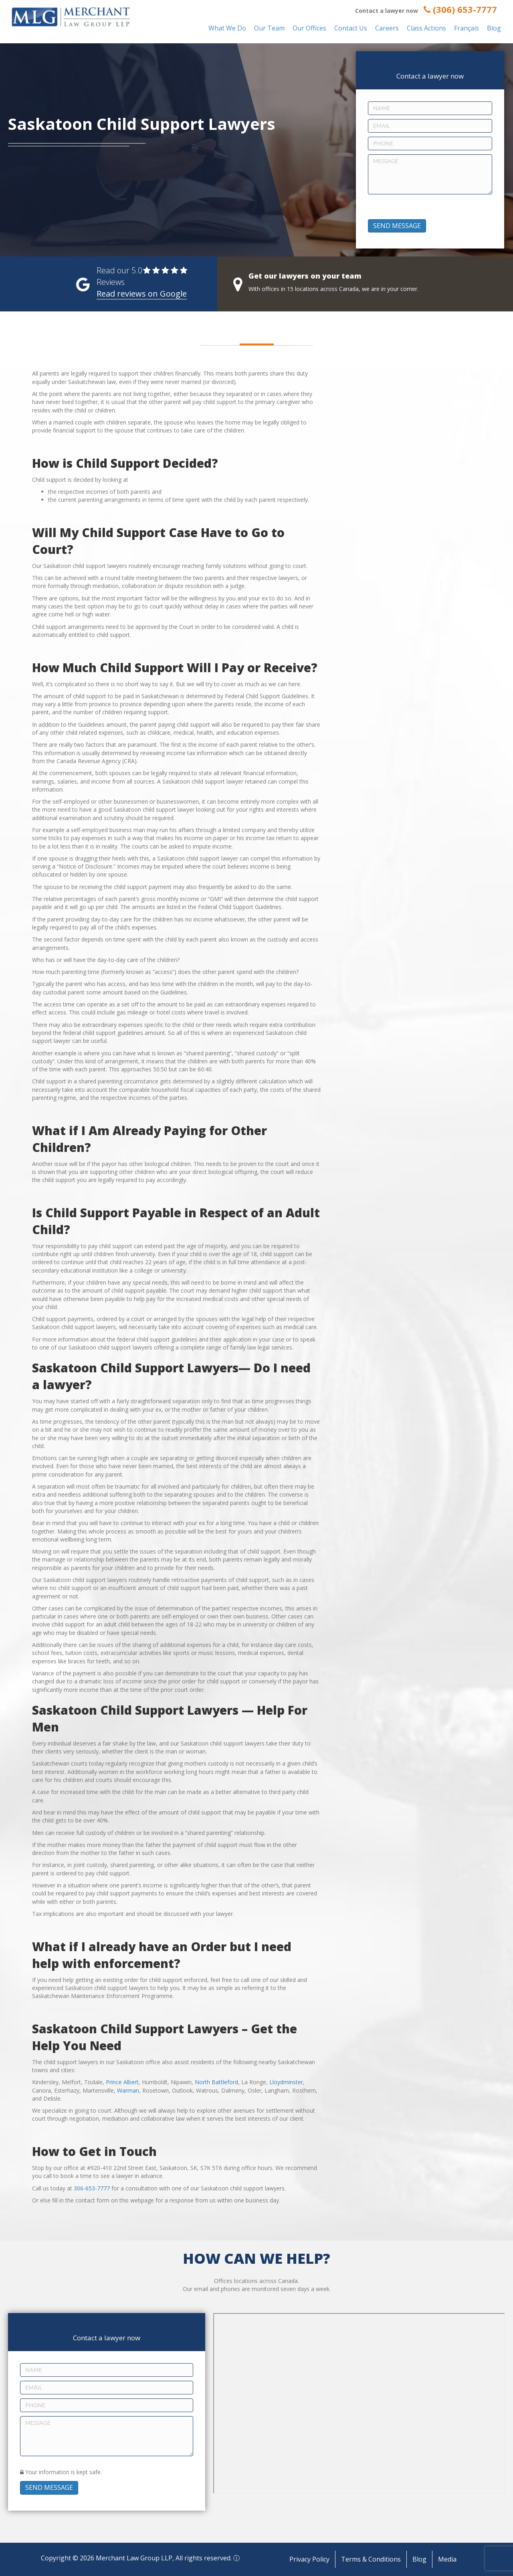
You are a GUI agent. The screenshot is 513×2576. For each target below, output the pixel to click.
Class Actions (426, 28)
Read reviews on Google (142, 293)
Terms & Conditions (371, 2559)
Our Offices (309, 28)
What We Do (227, 28)
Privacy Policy (309, 2559)
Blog (494, 28)
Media (447, 2559)
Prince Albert (122, 2082)
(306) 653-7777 (460, 9)
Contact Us (350, 28)
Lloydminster (286, 2082)
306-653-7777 (92, 2188)
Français (466, 28)
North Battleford (216, 2082)
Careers (387, 28)
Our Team (269, 28)
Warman (128, 2090)
